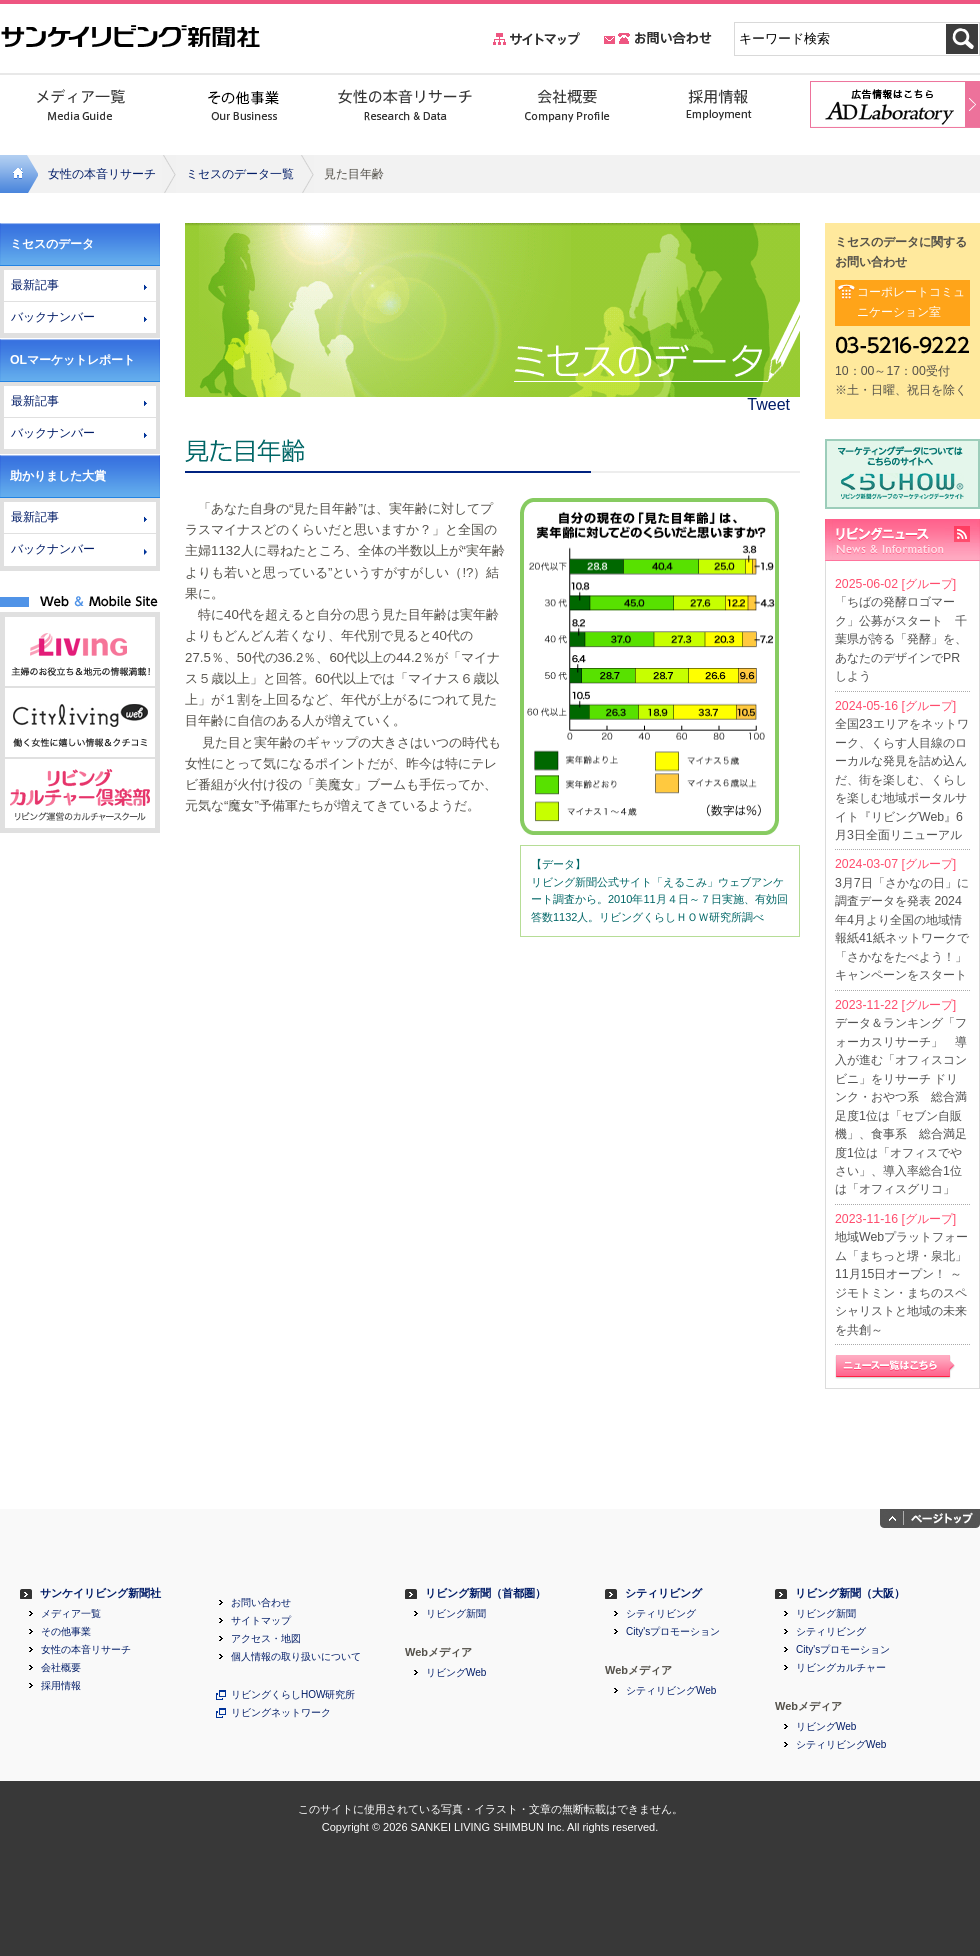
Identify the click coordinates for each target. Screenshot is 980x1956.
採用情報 (61, 1686)
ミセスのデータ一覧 (240, 174)
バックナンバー (53, 317)
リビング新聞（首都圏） (485, 1593)
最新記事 (35, 285)
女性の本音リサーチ (102, 174)
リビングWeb (456, 1673)
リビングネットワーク (281, 1713)
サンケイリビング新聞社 (100, 1593)
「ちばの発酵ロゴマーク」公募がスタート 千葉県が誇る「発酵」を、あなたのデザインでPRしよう (901, 639)
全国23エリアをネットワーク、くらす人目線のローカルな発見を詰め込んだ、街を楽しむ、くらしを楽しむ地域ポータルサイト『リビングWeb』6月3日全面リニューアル (902, 779)
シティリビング (663, 1593)
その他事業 (66, 1632)
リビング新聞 (456, 1614)
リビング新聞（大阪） (850, 1593)
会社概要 (61, 1668)
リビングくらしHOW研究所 (293, 1695)
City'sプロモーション (673, 1632)
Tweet (768, 404)
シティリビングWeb (671, 1691)
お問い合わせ (261, 1603)
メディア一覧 (71, 1614)
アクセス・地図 (266, 1639)
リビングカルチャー (841, 1668)
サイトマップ (261, 1621)
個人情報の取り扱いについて (296, 1657)
